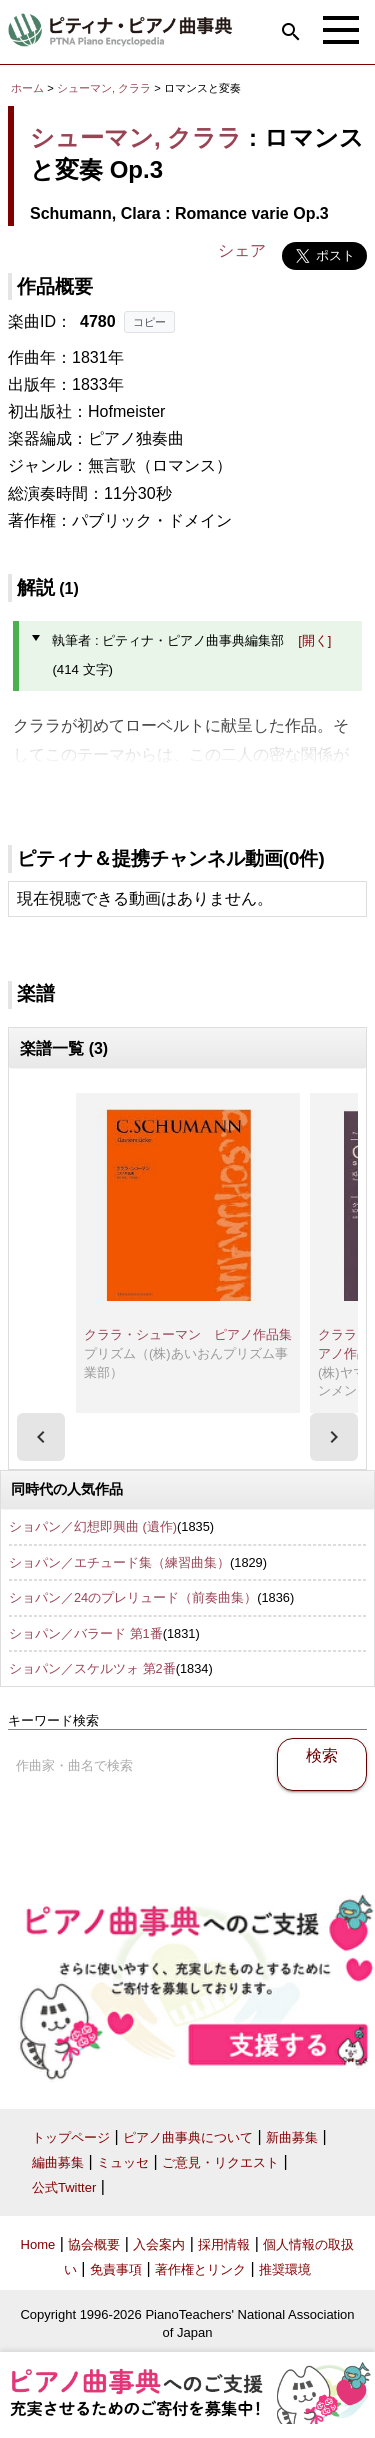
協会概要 (94, 2244)
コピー (149, 322)
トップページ (71, 2137)
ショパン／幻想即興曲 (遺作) (93, 1526)
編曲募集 (58, 2162)
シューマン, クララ (104, 88)
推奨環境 (285, 2269)
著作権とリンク (200, 2269)
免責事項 (116, 2269)
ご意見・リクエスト (220, 2162)
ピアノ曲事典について (188, 2137)
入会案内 (159, 2244)
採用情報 (224, 2244)
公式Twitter (64, 2187)
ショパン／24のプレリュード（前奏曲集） (133, 1597)
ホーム (27, 88)
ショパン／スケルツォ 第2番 (92, 1668)
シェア (242, 250)
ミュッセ (123, 2162)
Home (38, 2244)
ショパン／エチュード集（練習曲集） (119, 1562)
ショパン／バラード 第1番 (86, 1633)
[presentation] (41, 1437)
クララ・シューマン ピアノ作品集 (188, 1334)
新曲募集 (292, 2137)
